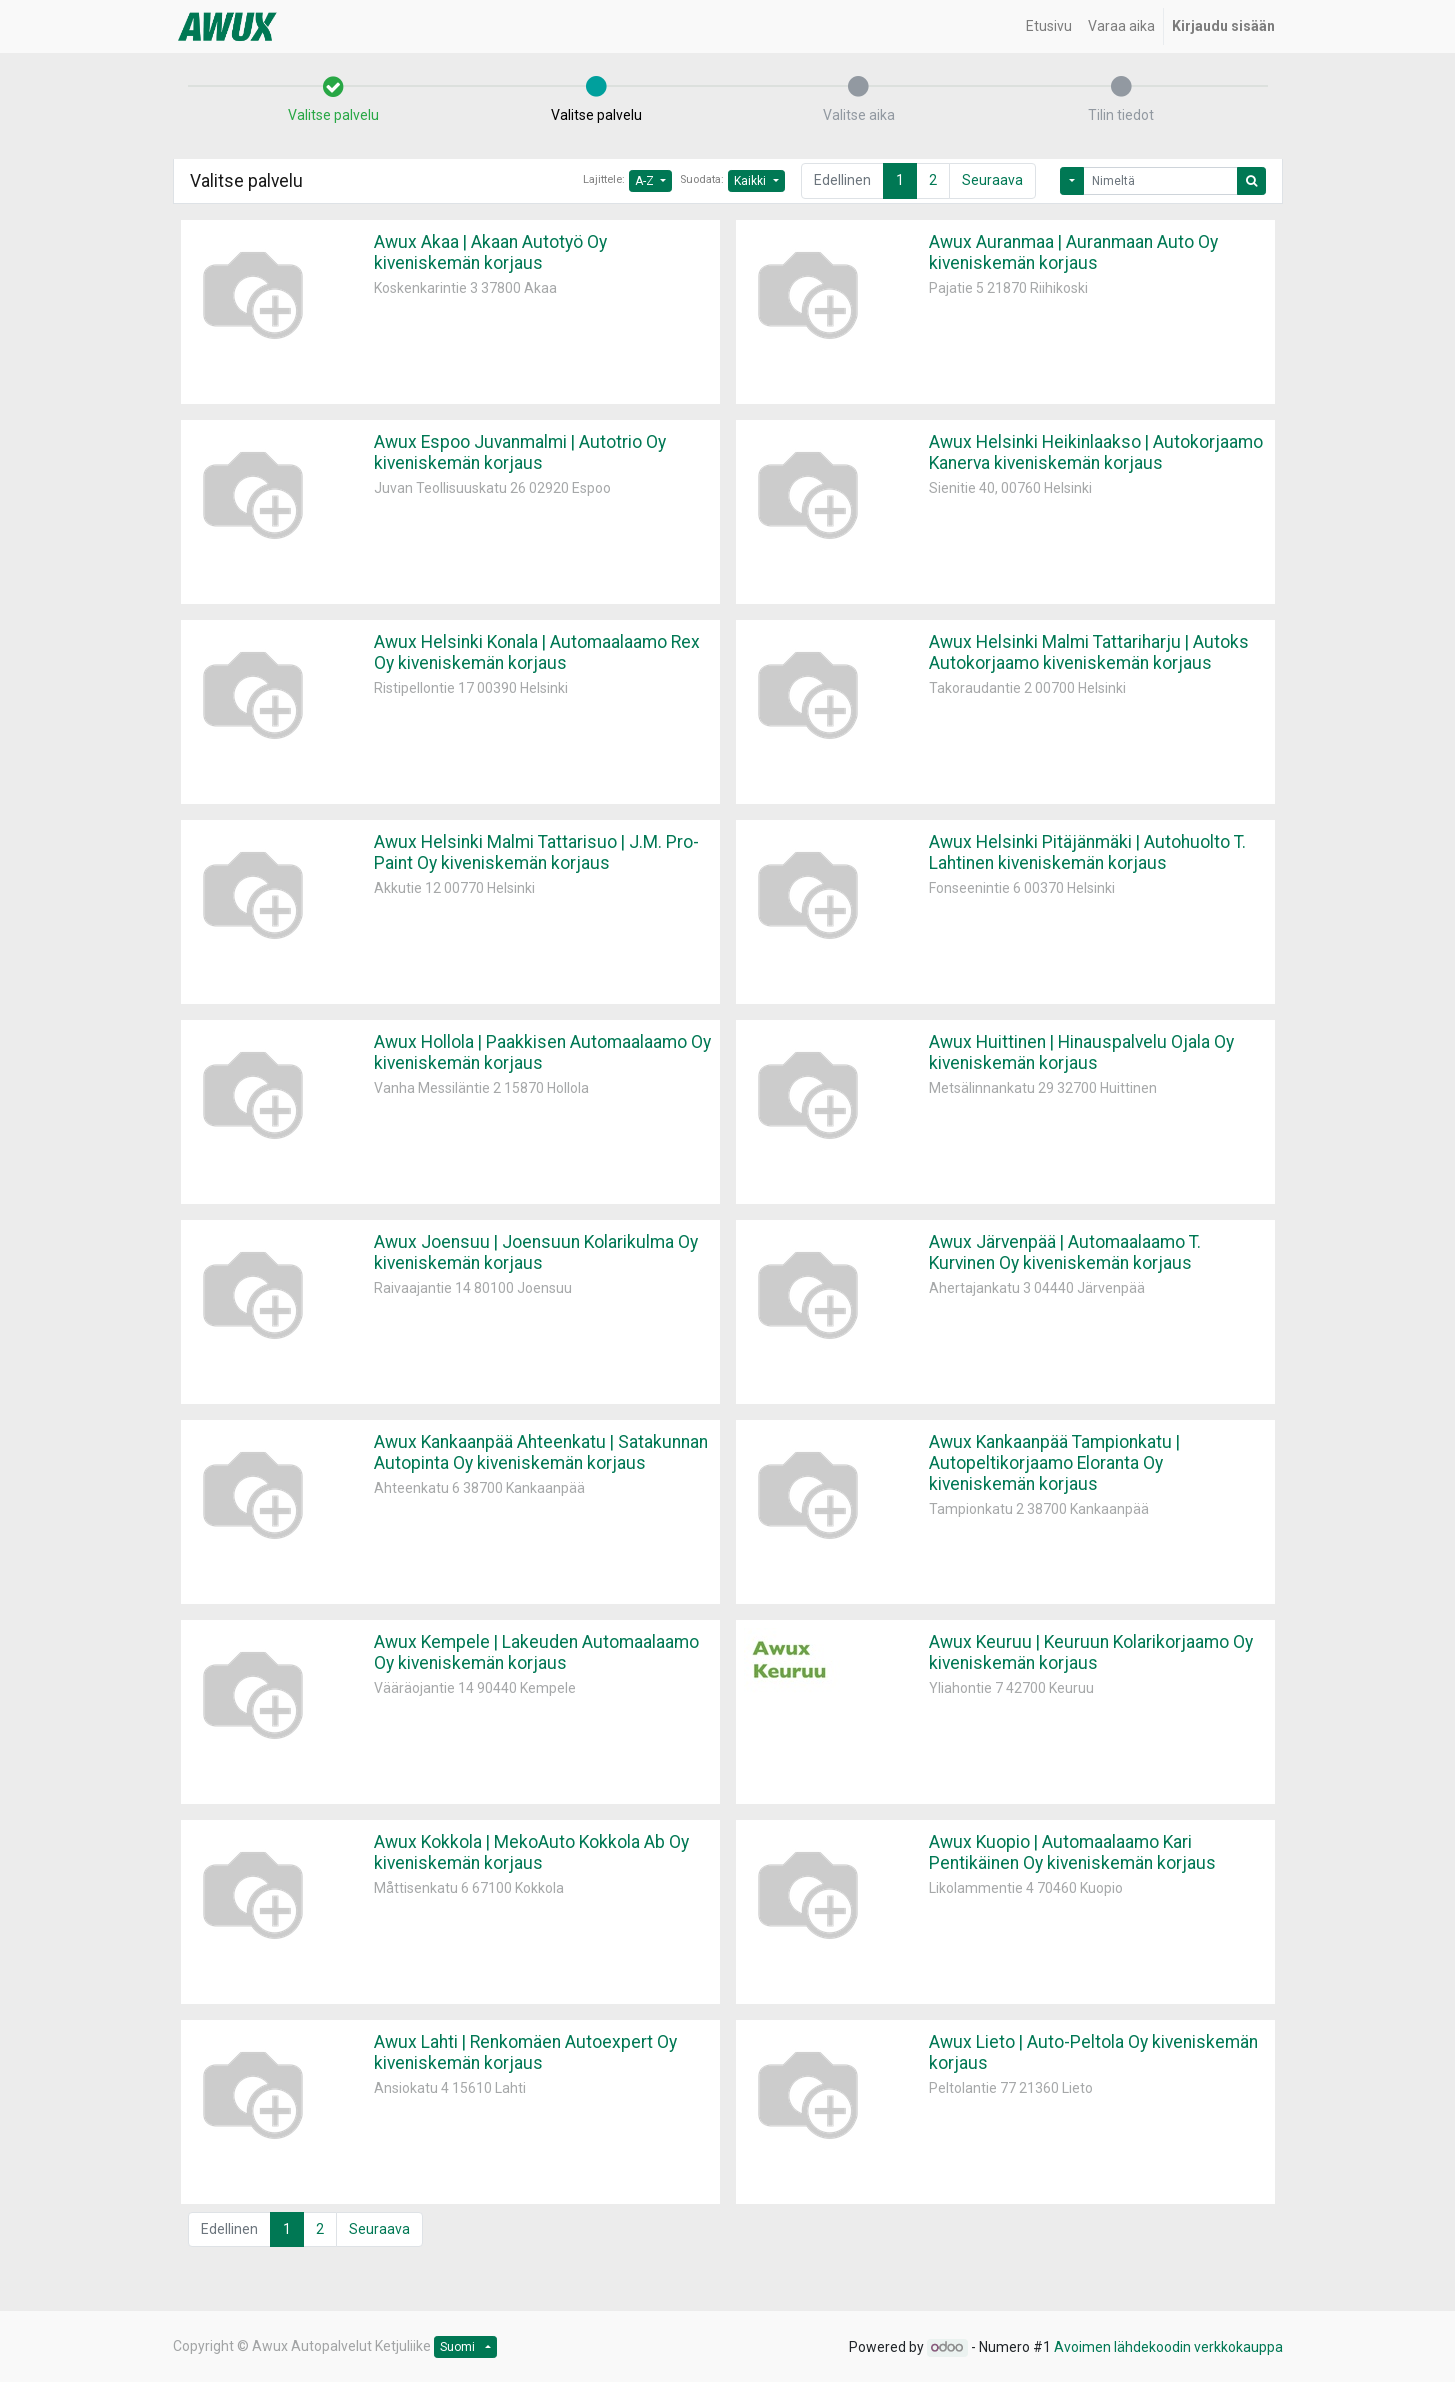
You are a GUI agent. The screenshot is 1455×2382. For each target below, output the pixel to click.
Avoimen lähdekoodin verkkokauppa (1168, 2347)
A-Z (646, 181)
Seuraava (992, 180)
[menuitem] (1049, 26)
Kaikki (751, 181)
